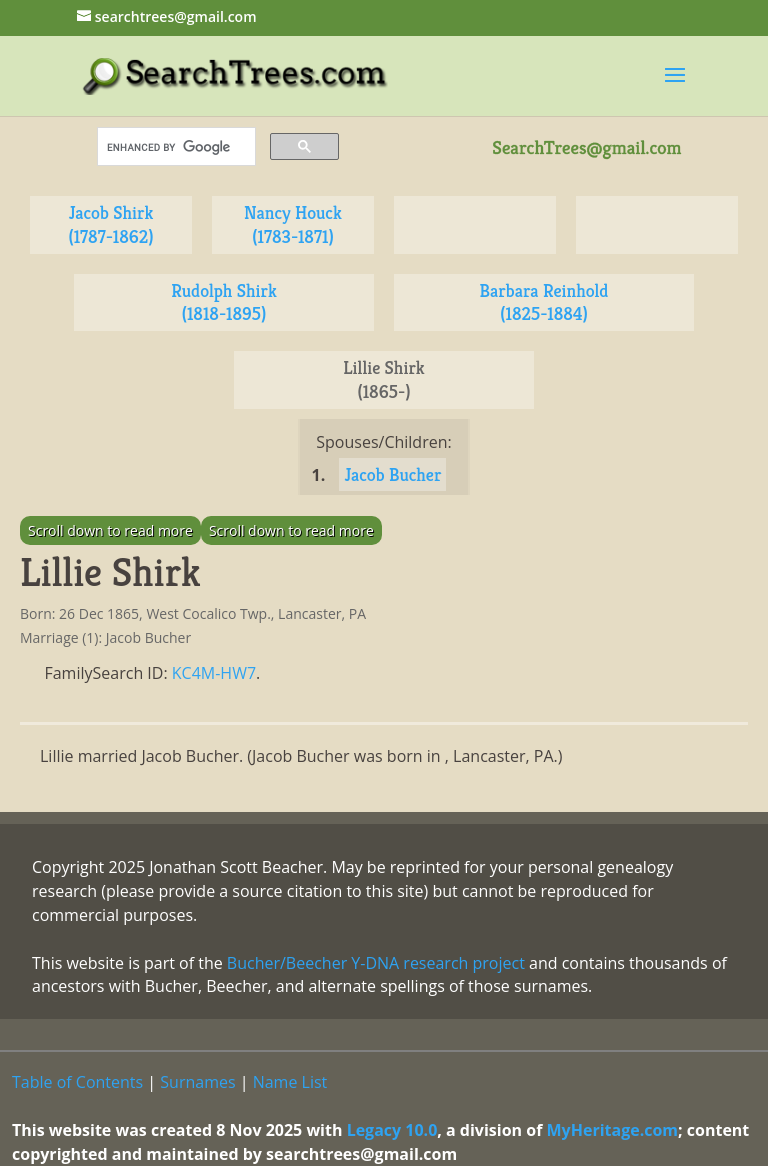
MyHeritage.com (613, 1130)
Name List (290, 1082)
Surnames (197, 1082)
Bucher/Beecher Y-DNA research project (376, 963)
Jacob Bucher (392, 474)
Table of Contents (77, 1082)
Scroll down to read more (110, 530)
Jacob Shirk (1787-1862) (110, 224)
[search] (174, 147)
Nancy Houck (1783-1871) (293, 224)
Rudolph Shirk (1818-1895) (224, 302)
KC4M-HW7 (214, 673)
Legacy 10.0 (392, 1130)
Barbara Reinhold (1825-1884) (544, 302)
